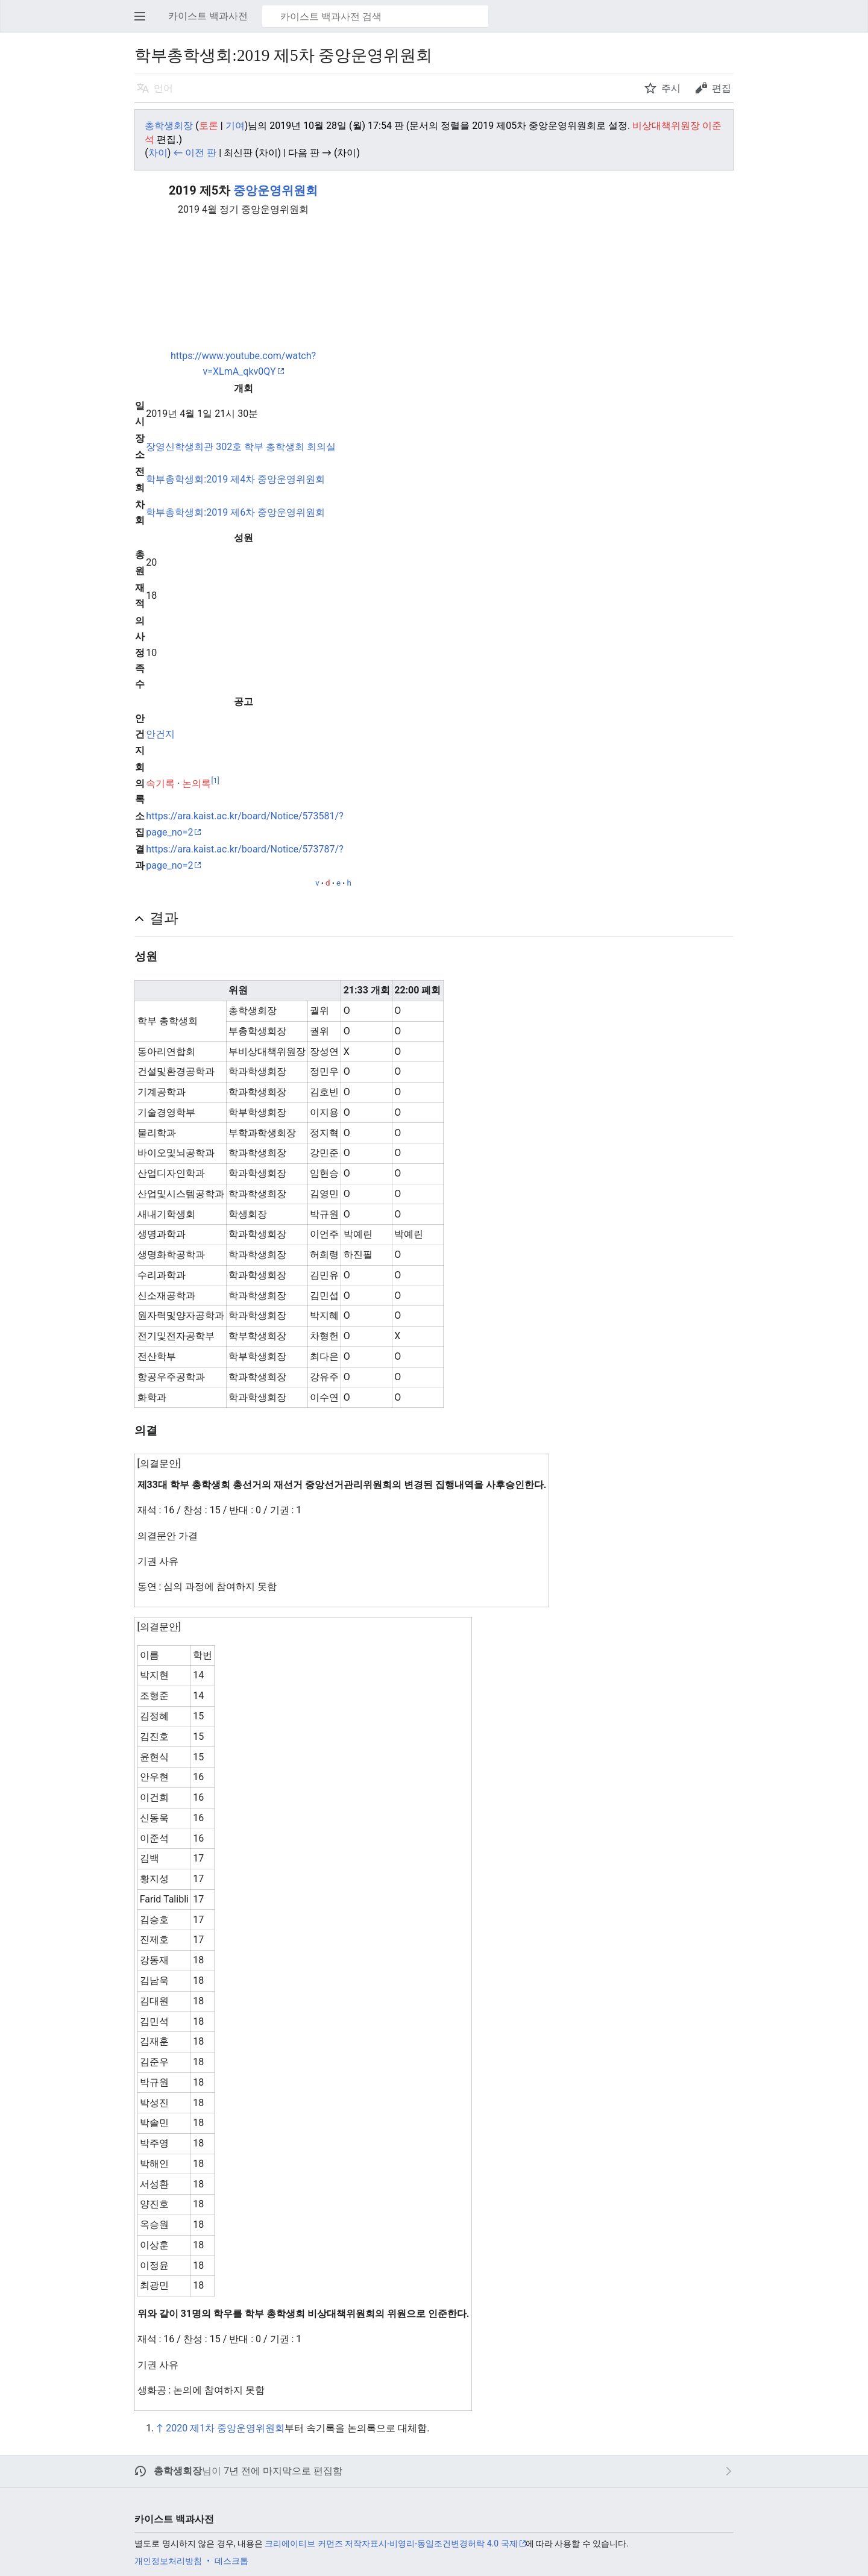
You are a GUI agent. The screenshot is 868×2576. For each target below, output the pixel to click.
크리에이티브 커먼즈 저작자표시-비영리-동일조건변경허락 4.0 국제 (391, 2543)
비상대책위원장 (666, 125)
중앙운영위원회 (275, 190)
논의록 (196, 783)
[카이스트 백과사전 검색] (375, 16)
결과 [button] (163, 918)
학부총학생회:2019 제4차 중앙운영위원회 (235, 479)
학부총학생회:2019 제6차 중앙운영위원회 (235, 512)
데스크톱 (231, 2561)
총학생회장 (178, 2471)
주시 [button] (671, 88)
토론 (208, 125)
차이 (158, 152)
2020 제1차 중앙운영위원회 (225, 2428)
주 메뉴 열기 (143, 22)
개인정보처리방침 (168, 2561)
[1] (215, 780)
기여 (235, 125)
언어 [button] (163, 88)
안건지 (160, 734)
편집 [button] (721, 88)
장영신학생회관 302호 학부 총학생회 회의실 (241, 446)
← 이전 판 (194, 152)
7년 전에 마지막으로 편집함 (283, 2471)
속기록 (160, 783)
